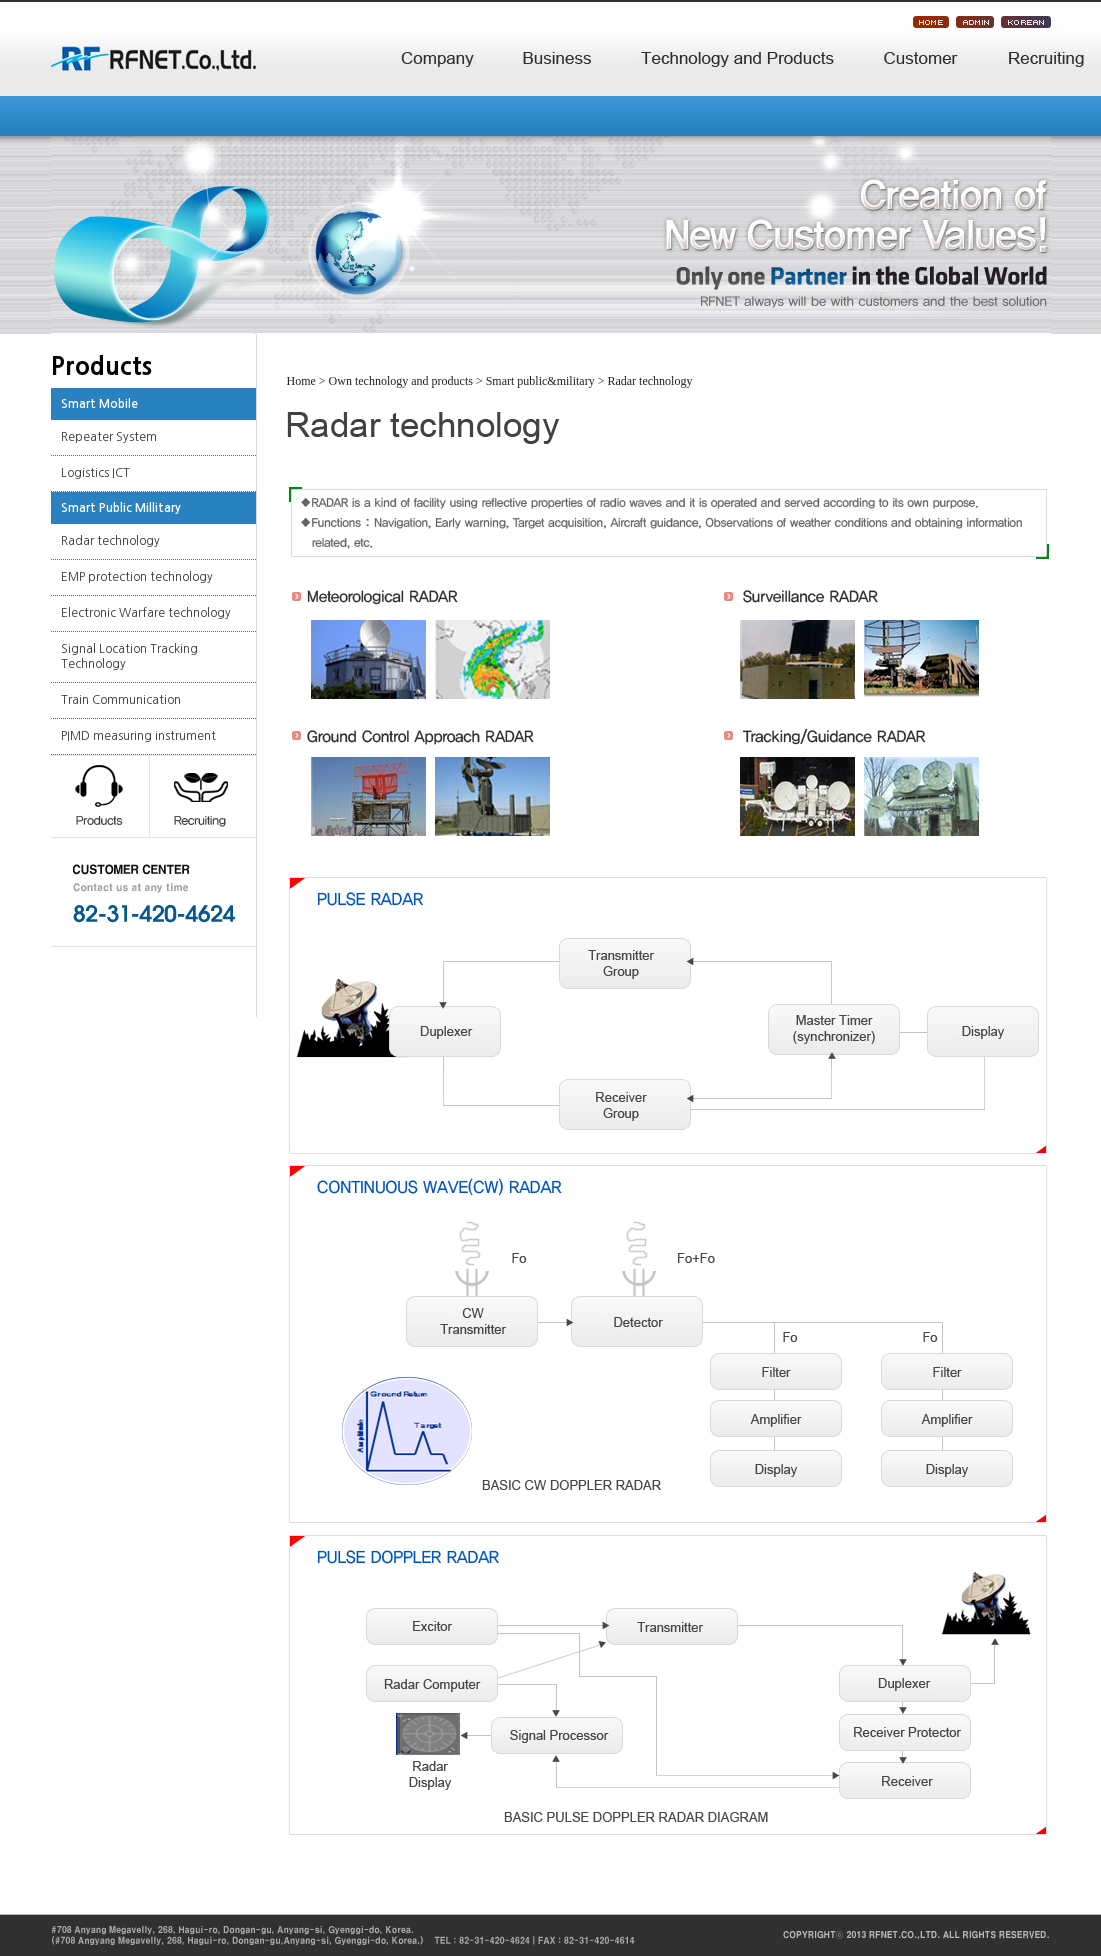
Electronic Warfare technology (146, 613)
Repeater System (109, 437)
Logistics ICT (95, 473)
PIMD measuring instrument (138, 736)
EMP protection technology (137, 577)
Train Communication (121, 700)
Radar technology (110, 541)
